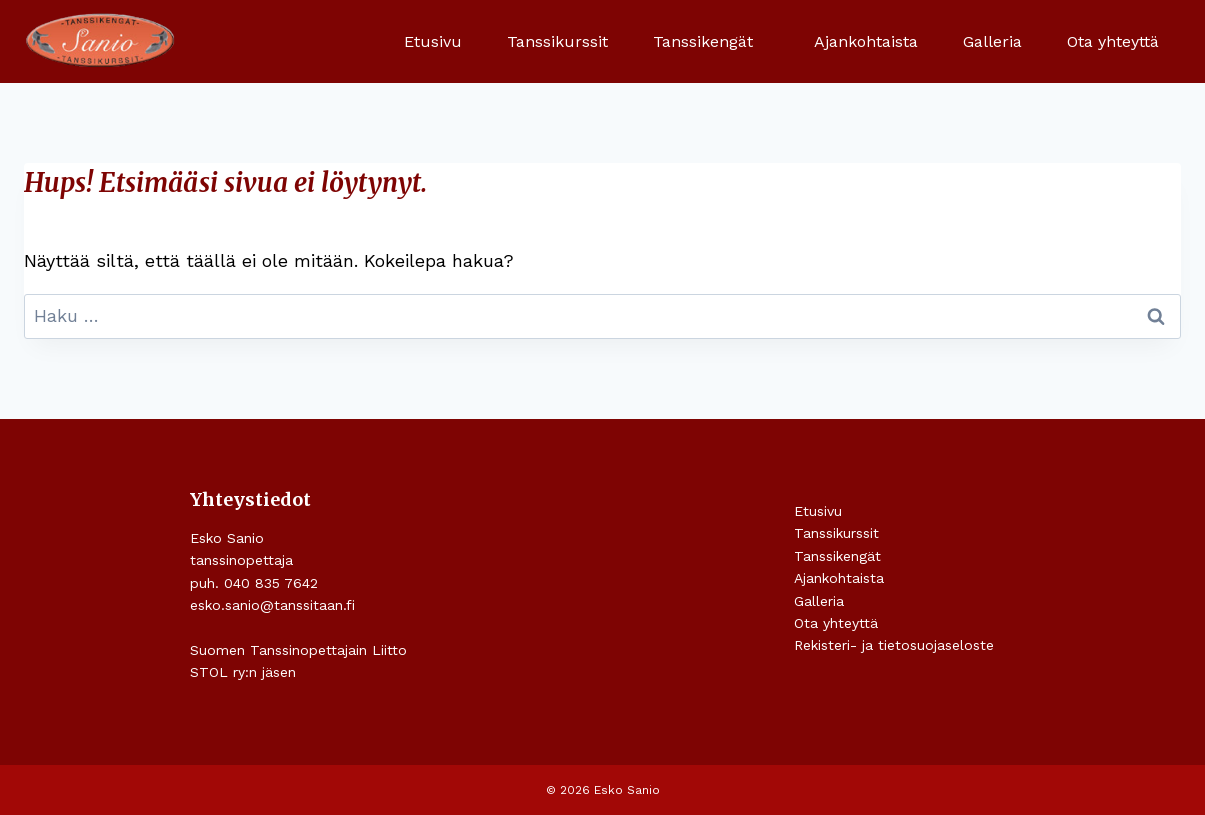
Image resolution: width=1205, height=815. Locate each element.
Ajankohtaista (866, 41)
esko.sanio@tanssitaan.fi (272, 605)
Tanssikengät (837, 556)
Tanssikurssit (557, 41)
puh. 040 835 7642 (254, 583)
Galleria (992, 41)
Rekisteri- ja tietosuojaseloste (894, 645)
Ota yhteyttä (1113, 41)
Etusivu (433, 41)
